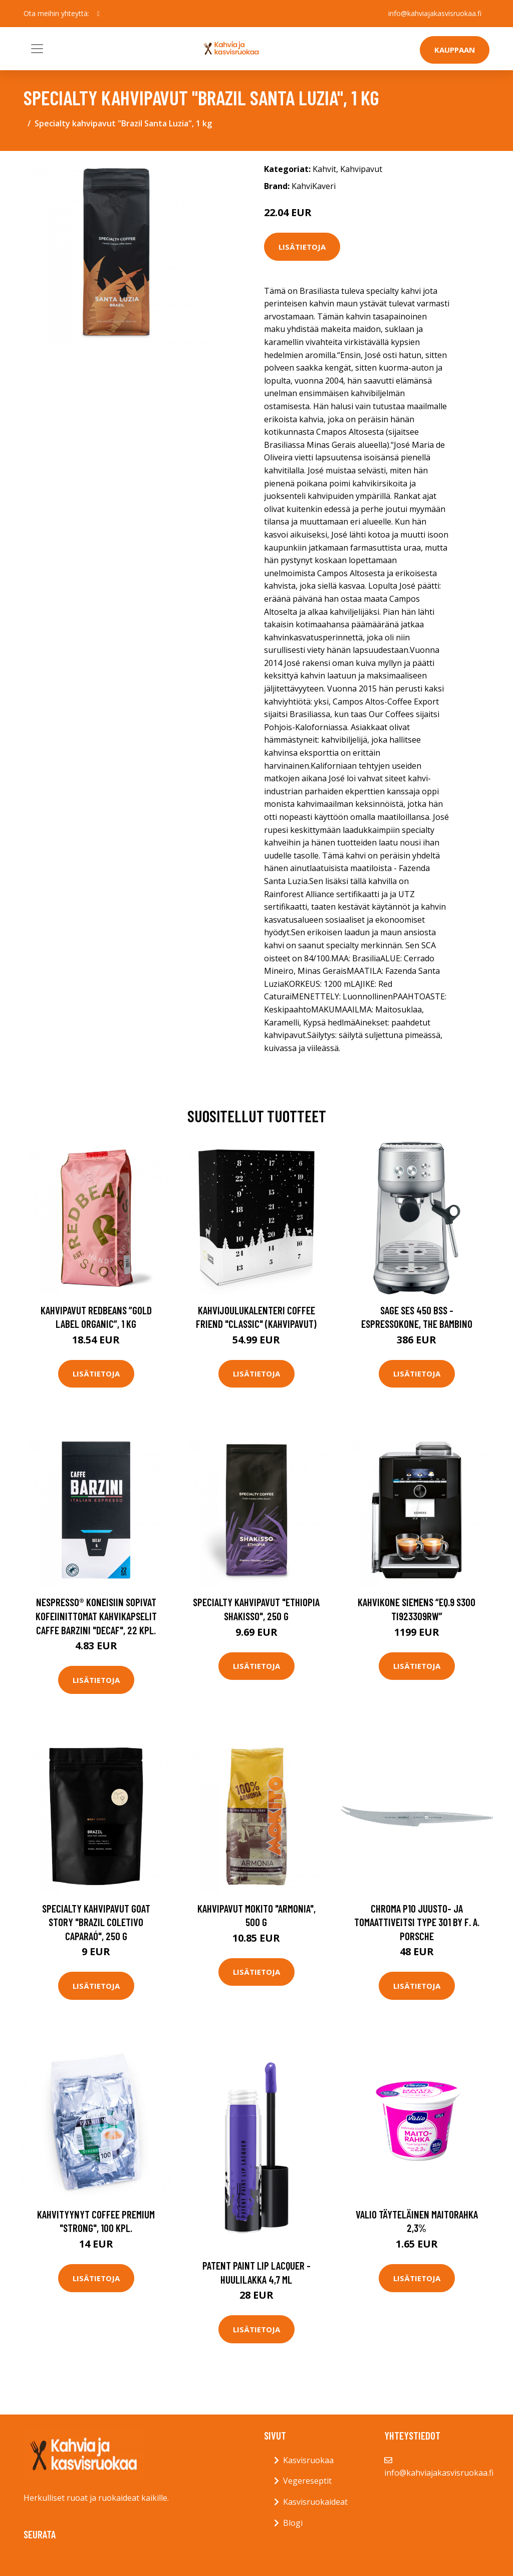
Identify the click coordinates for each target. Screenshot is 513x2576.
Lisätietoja (302, 247)
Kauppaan (454, 50)
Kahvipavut (361, 169)
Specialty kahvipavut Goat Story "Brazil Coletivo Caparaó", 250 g (96, 1922)
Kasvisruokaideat (315, 2501)
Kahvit (324, 169)
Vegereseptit (307, 2480)
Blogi (293, 2522)
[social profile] (98, 13)
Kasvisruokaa (308, 2460)
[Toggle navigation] (37, 48)
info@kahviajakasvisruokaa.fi (434, 13)
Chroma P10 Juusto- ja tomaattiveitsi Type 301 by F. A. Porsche (416, 1922)
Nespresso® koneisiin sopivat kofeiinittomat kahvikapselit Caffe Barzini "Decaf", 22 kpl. (96, 1616)
